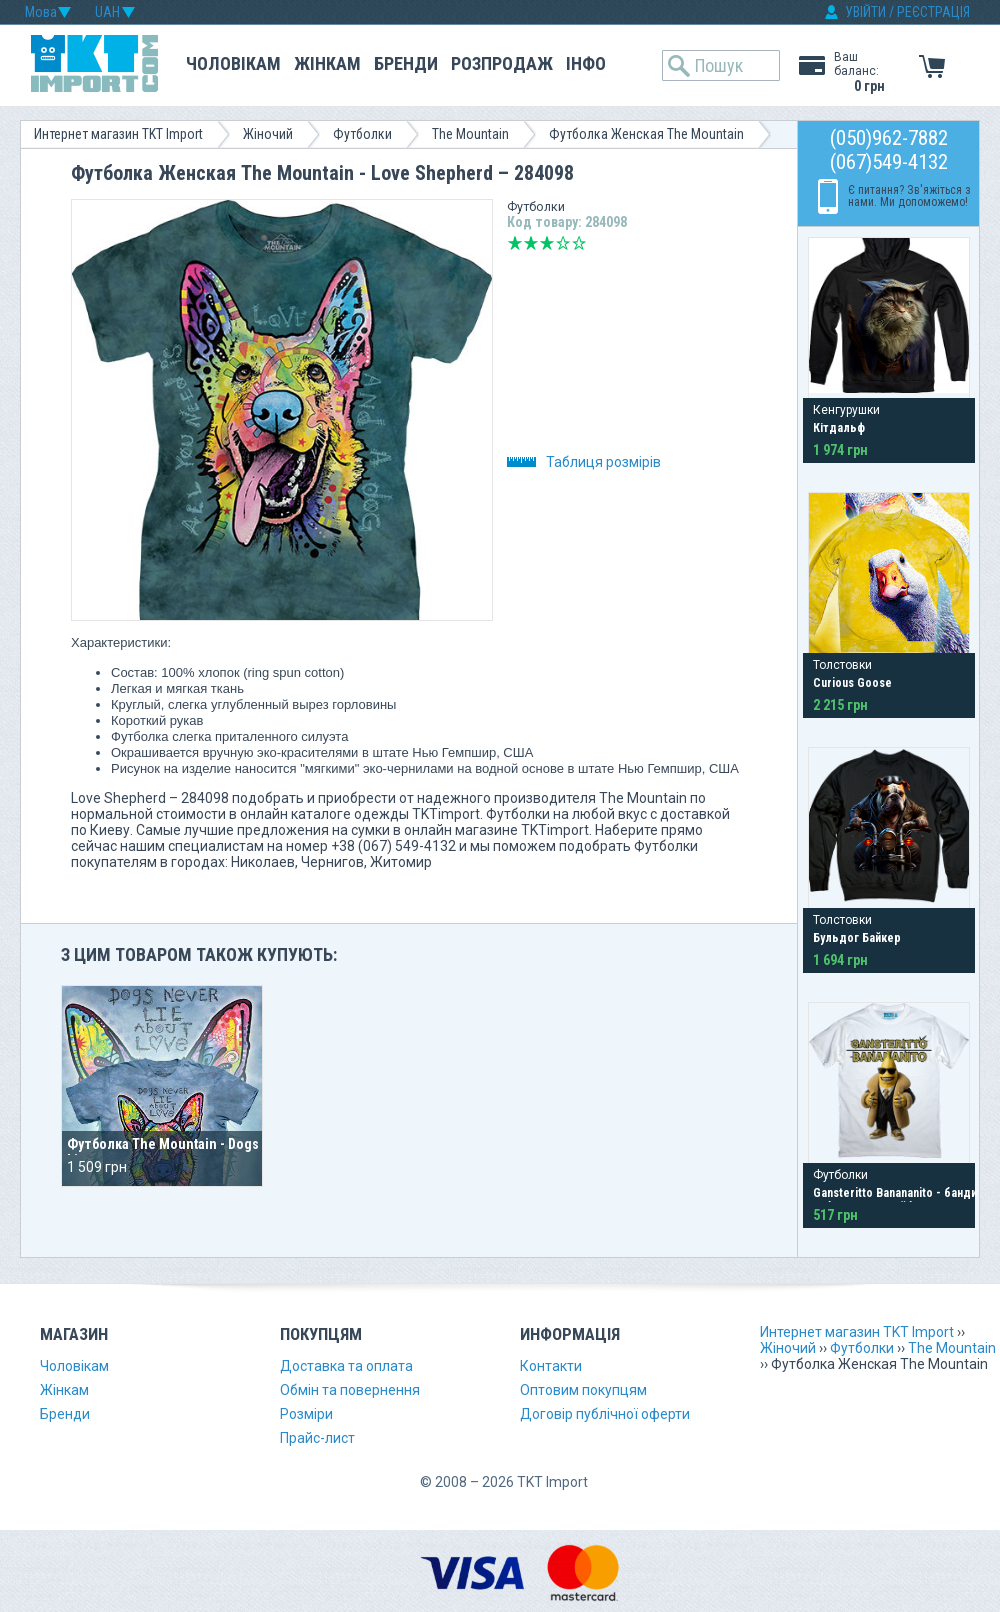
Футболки (362, 134)
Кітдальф (839, 428)
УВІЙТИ (865, 12)
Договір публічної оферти (605, 1414)
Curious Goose (852, 683)
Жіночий (268, 134)
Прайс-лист (317, 1438)
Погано (531, 243)
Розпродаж (502, 63)
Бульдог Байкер (857, 938)
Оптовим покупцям (583, 1390)
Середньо (547, 243)
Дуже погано (515, 243)
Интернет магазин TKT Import (118, 134)
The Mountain (470, 134)
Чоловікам (233, 63)
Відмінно (579, 243)
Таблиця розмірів (584, 462)
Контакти (551, 1366)
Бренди (406, 63)
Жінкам (327, 63)
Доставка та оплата (346, 1366)
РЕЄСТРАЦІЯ (933, 12)
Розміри (306, 1414)
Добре (563, 243)
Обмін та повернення (350, 1390)
